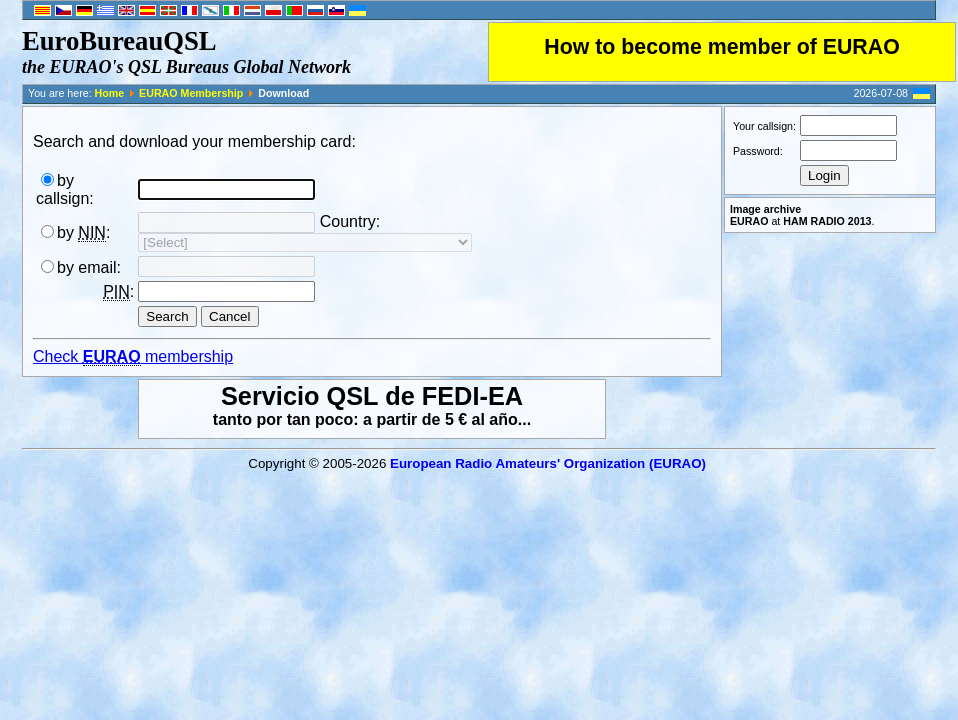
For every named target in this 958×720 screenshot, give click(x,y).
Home (110, 93)
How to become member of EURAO (722, 47)
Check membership (133, 357)
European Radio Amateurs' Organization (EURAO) (548, 463)
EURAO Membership (191, 93)
